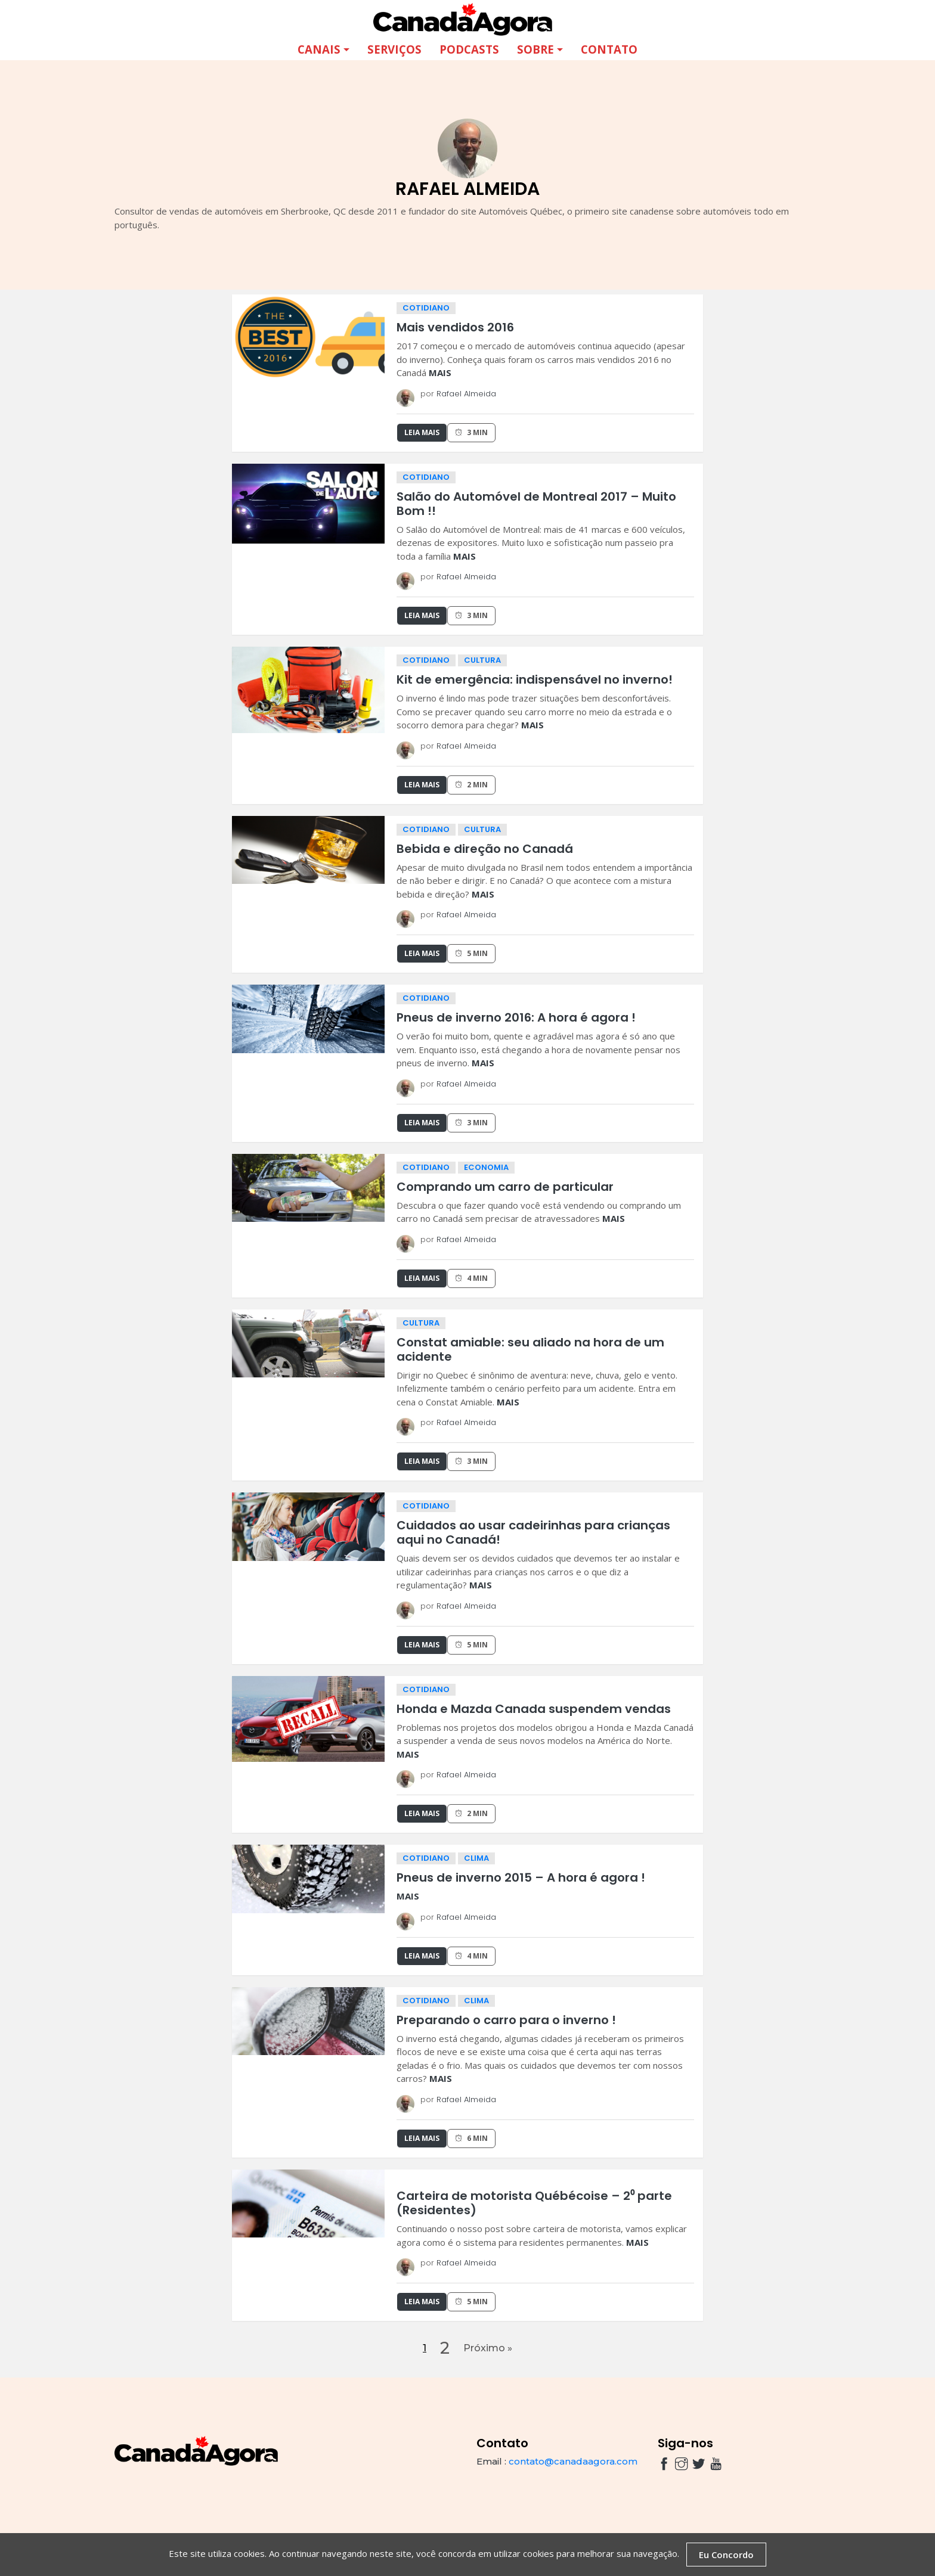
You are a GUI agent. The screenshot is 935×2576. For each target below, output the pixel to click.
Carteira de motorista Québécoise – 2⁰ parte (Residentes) (534, 2202)
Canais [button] (319, 49)
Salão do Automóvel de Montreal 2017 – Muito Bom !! (536, 503)
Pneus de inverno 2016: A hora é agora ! (516, 1017)
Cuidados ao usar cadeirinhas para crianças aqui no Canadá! (533, 1532)
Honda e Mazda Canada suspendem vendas (534, 1708)
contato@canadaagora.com (573, 2463)
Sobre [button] (535, 49)
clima (476, 1858)
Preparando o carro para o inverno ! (506, 2020)
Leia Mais (421, 432)
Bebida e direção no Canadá (485, 848)
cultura (482, 660)
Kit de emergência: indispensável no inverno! (535, 679)
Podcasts (469, 49)
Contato (609, 49)
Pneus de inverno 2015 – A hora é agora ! (521, 1877)
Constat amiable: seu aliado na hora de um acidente (530, 1349)
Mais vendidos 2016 (455, 327)
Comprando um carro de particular (505, 1186)
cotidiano (426, 308)
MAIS (440, 372)
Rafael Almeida (466, 393)
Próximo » (487, 2348)
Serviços (394, 49)
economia (486, 1167)
